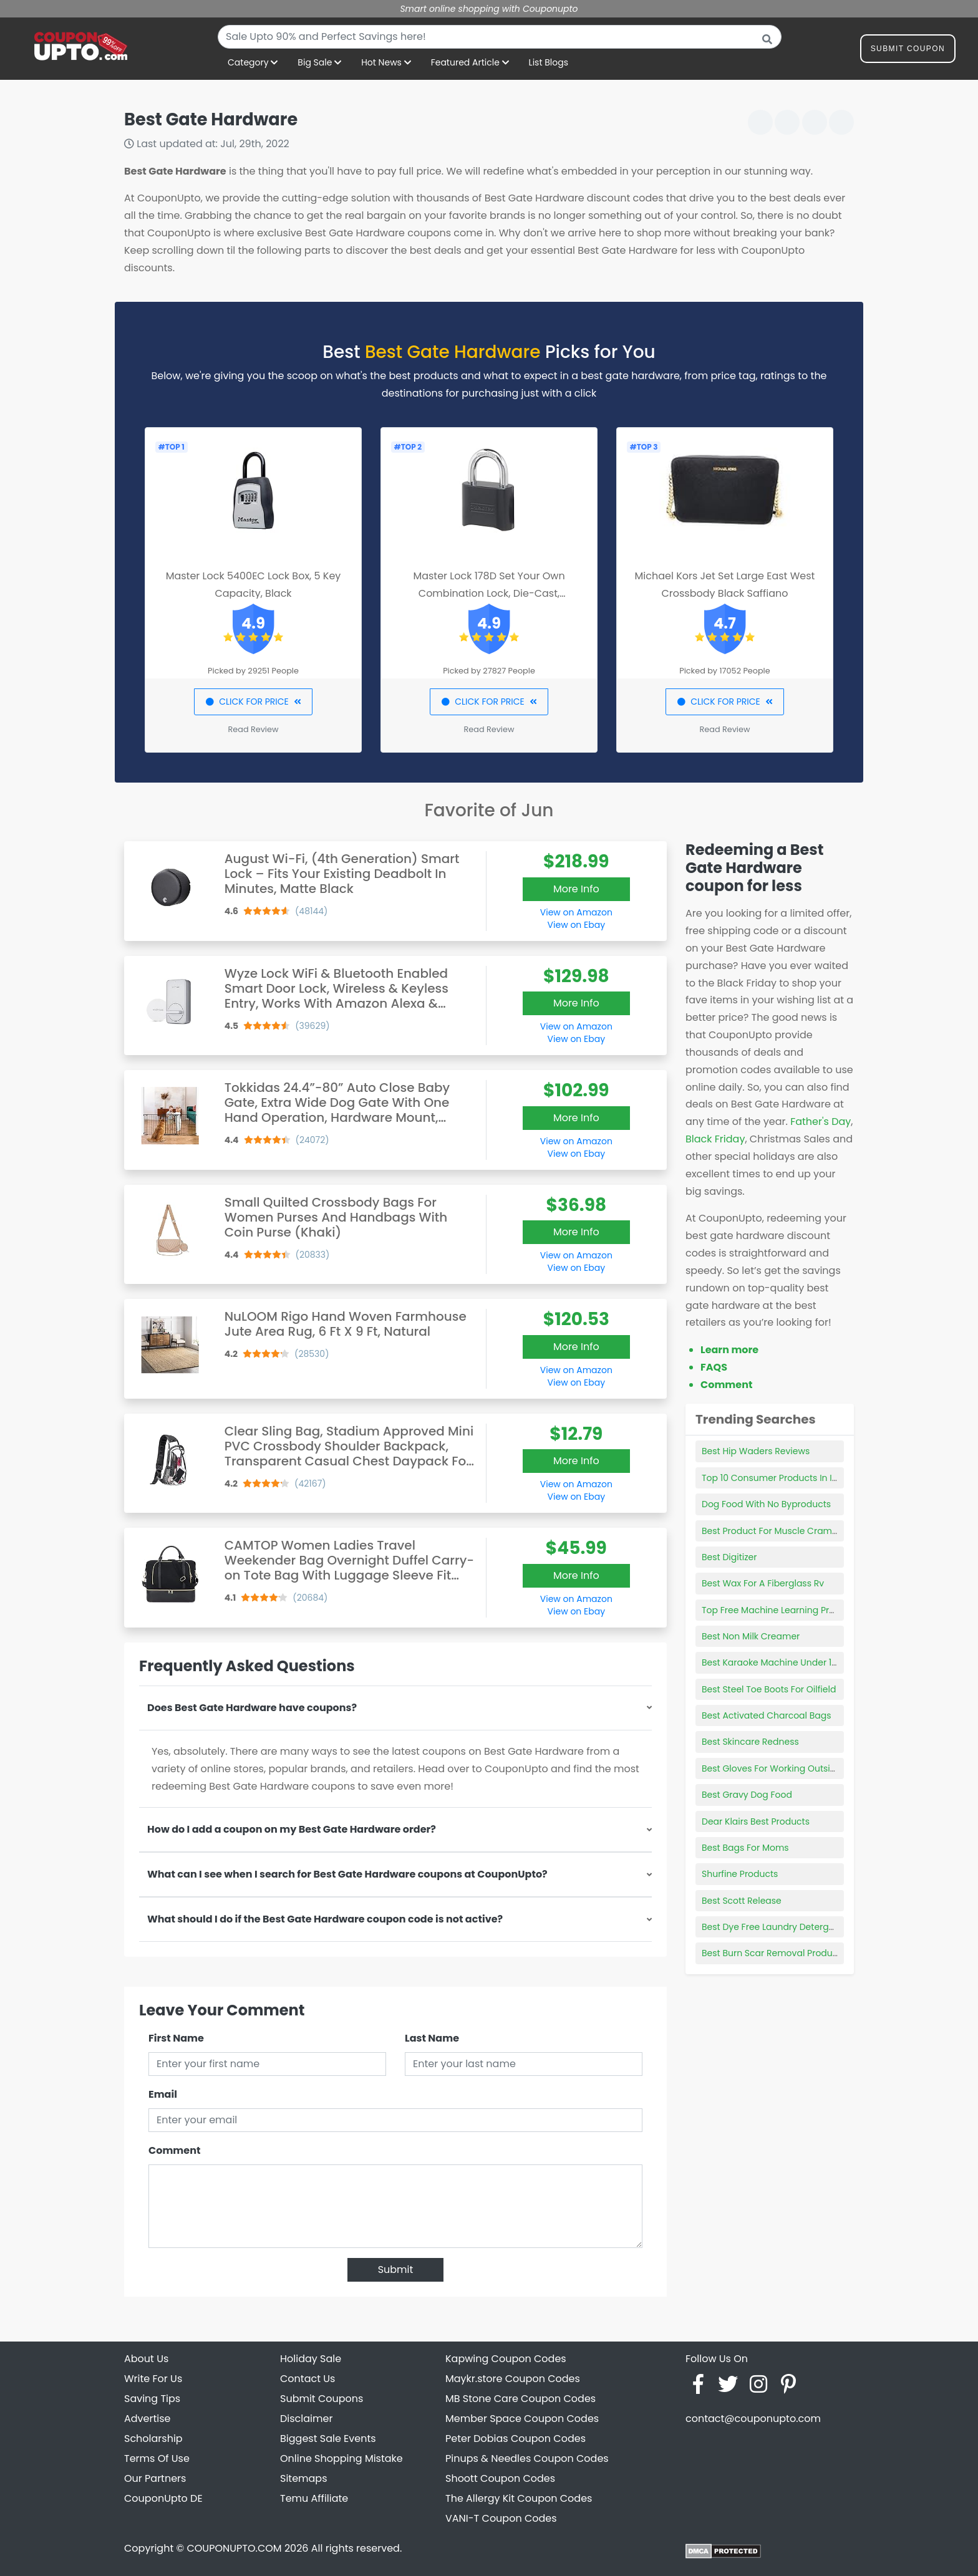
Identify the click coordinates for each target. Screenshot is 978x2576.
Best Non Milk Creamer (751, 1636)
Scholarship (153, 2438)
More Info (576, 889)
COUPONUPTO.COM (233, 2548)
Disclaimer (306, 2418)
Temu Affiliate (314, 2498)
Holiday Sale (310, 2359)
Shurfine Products (740, 1874)
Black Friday (715, 1139)
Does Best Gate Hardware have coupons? (252, 1707)
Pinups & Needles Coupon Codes (527, 2458)
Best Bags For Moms (745, 1847)
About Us (146, 2359)
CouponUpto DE (163, 2498)
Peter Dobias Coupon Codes (515, 2438)
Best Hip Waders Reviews (756, 1451)
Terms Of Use (157, 2458)
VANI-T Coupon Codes (501, 2518)
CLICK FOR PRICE (253, 701)
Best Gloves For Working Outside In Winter (792, 1768)
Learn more (729, 1350)
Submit (396, 2269)
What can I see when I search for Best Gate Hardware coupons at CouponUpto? (347, 1874)
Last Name (432, 2038)
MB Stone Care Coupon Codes (520, 2398)
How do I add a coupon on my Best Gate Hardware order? (291, 1829)
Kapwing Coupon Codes (505, 2359)
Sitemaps (303, 2478)
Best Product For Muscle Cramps (772, 1531)
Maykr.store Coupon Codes (512, 2378)
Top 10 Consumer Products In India (776, 1478)
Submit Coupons (321, 2398)
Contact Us (307, 2378)
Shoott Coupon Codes (500, 2478)
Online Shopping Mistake (341, 2458)
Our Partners (155, 2478)
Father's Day (820, 1121)
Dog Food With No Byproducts (766, 1504)
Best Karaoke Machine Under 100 (772, 1662)
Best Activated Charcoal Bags (766, 1715)
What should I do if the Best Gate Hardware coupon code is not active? (325, 1919)
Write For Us (153, 2378)
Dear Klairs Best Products (756, 1821)
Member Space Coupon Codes (522, 2418)
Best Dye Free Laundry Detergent (772, 1927)
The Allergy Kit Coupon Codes (518, 2498)
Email (162, 2094)
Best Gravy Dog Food (747, 1794)
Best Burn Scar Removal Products (774, 1953)
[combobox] (500, 37)
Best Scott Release (742, 1900)
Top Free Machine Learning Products (780, 1610)
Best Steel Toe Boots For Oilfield (769, 1689)
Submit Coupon (908, 50)
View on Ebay (576, 925)
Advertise (147, 2418)
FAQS (713, 1367)
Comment (174, 2150)
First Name (176, 2038)
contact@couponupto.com (753, 2418)
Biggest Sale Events (328, 2438)
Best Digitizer (729, 1557)
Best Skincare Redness (750, 1741)
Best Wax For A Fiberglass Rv (763, 1583)
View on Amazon (576, 912)
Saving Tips (152, 2398)
